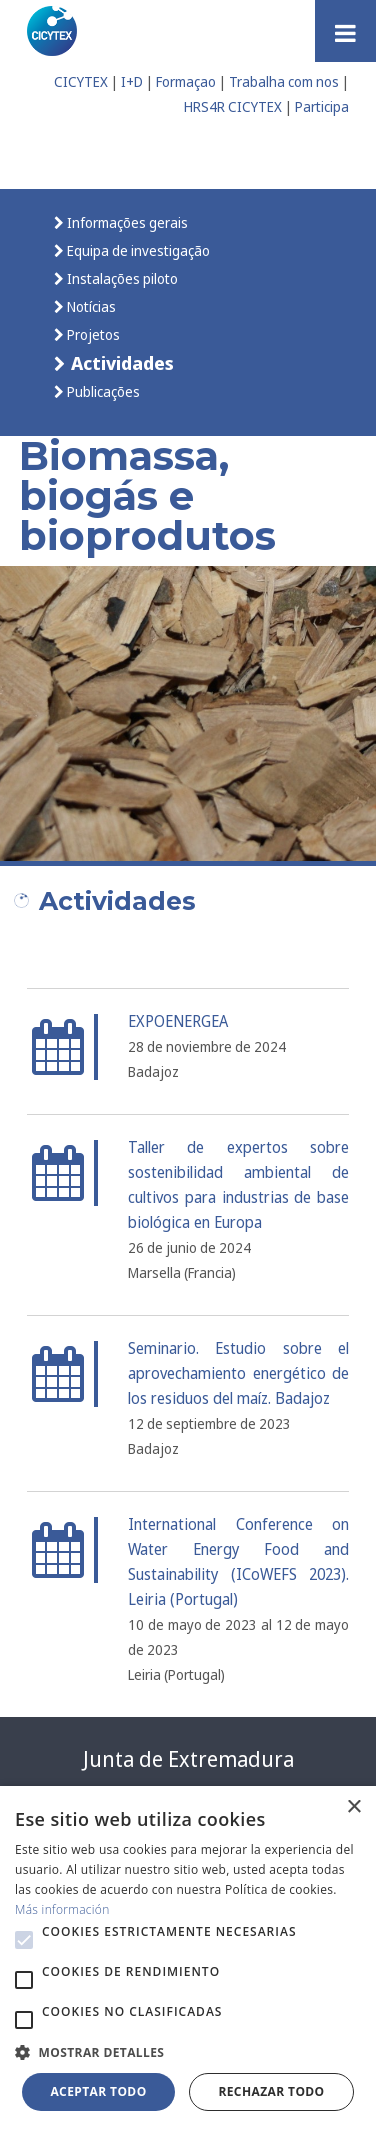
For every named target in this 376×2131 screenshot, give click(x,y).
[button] (24, 1940)
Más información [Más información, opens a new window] (62, 1909)
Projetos (92, 334)
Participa (322, 106)
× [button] (353, 1807)
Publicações (102, 391)
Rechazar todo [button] (271, 2091)
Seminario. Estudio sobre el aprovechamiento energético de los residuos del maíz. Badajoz (238, 1373)
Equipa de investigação (137, 250)
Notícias (90, 306)
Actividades (120, 362)
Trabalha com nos (284, 81)
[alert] (188, 1958)
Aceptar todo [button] (98, 2091)
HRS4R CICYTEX (233, 106)
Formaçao (186, 81)
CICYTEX (81, 81)
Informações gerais (126, 222)
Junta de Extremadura (188, 1759)
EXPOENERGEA (178, 1021)
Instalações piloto (121, 278)
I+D (132, 81)
